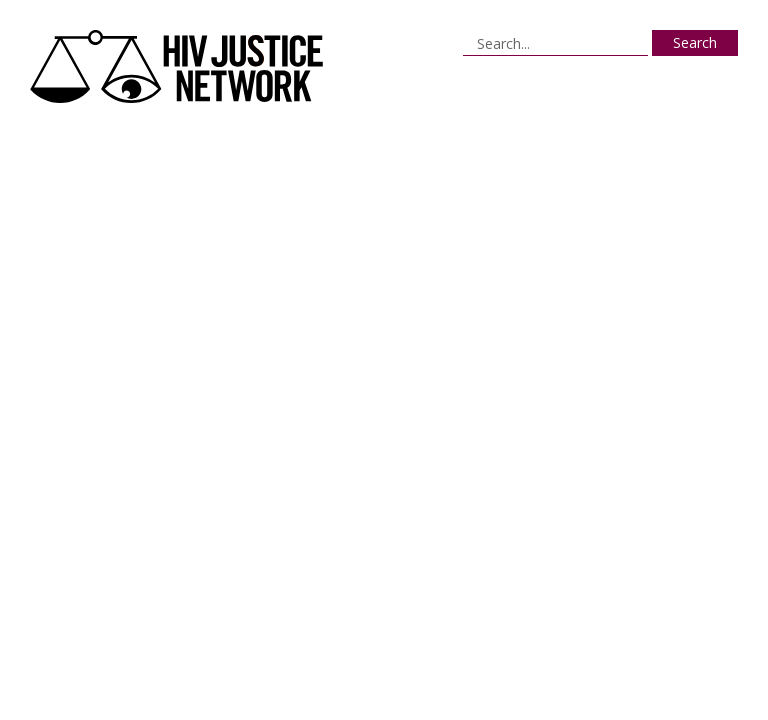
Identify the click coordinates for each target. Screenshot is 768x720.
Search (695, 42)
